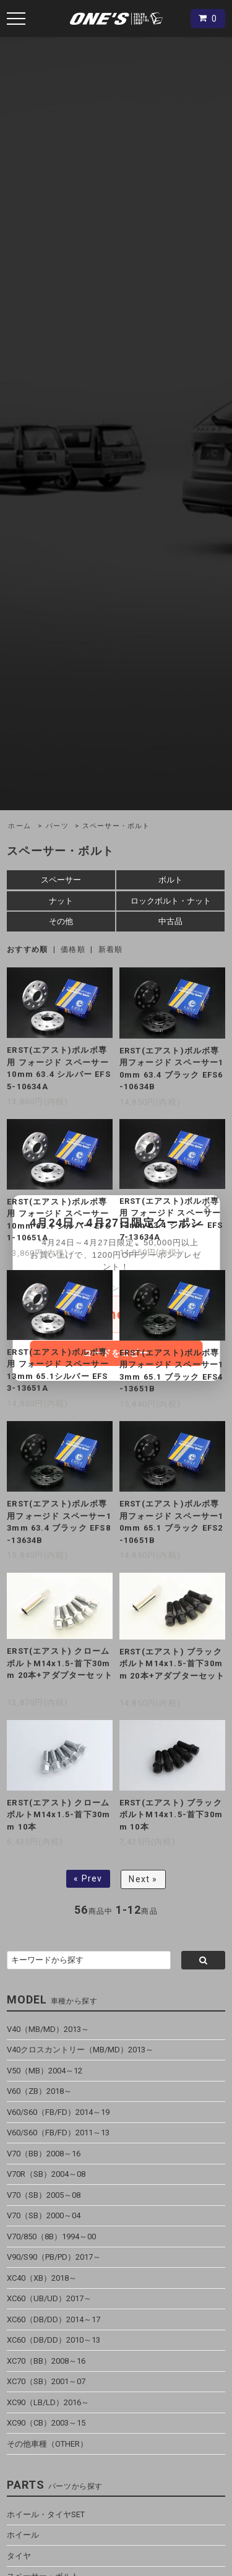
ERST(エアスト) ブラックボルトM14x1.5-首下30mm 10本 (171, 1814)
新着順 (110, 949)
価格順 (73, 949)
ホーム (19, 826)
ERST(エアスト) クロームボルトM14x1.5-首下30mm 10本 (58, 1814)
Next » (143, 1879)
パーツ (57, 826)
